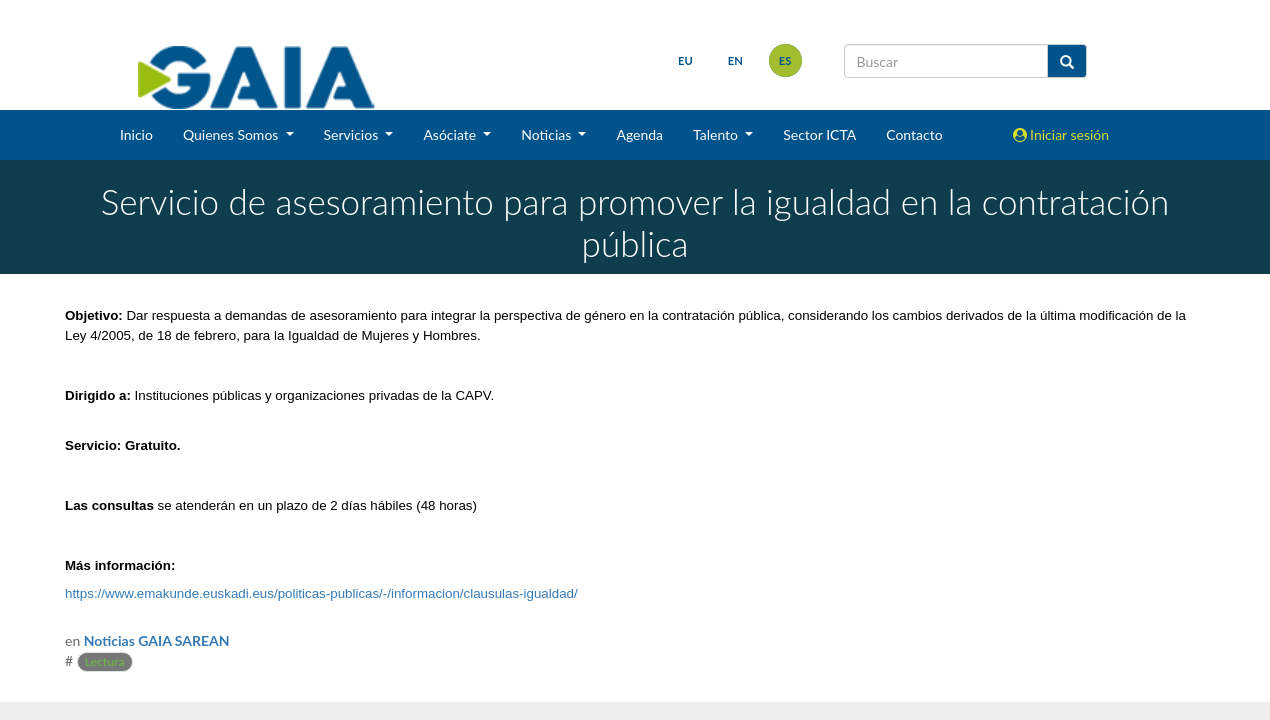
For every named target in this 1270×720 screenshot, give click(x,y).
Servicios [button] (353, 134)
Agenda (639, 134)
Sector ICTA (819, 134)
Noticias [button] (548, 134)
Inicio (136, 134)
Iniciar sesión (1061, 134)
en (735, 60)
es (785, 60)
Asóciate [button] (451, 134)
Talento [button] (717, 134)
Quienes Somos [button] (232, 134)
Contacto (914, 134)
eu (685, 60)
